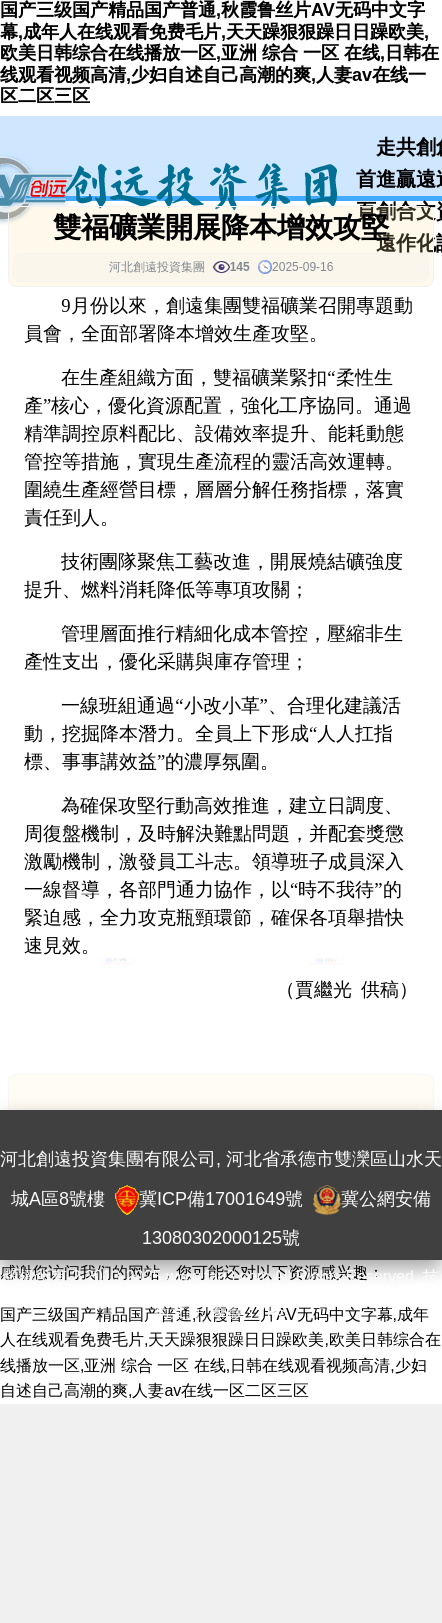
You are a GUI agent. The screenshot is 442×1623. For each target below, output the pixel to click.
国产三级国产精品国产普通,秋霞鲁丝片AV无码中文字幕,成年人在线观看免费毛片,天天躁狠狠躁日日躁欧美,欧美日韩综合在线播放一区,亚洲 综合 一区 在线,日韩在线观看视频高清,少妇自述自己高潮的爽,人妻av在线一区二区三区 (219, 53)
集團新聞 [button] (326, 978)
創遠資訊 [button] (115, 978)
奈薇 (227, 1311)
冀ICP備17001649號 (221, 1199)
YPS (272, 1311)
